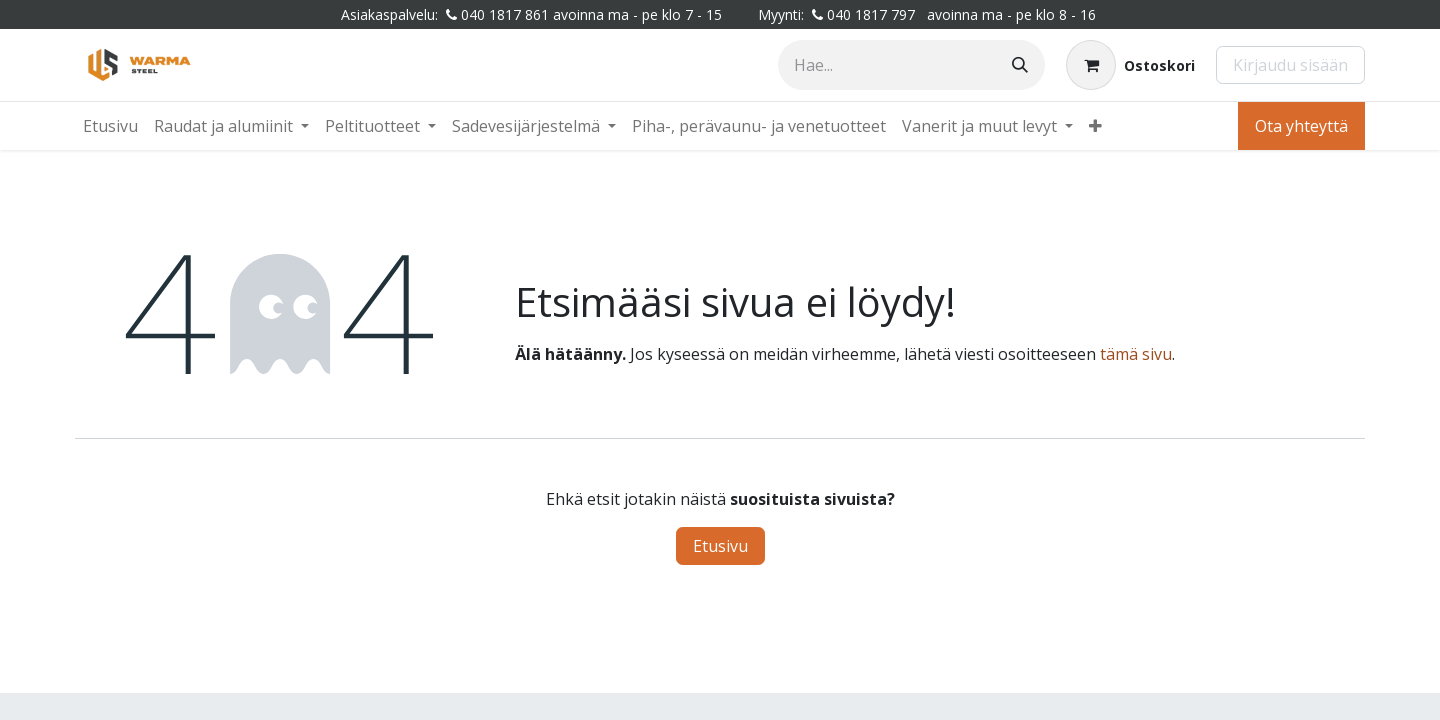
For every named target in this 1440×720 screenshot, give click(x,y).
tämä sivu (1136, 354)
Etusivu (720, 546)
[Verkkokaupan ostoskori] (1130, 65)
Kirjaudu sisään (1290, 65)
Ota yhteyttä (1301, 126)
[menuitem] (110, 126)
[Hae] (1020, 65)
